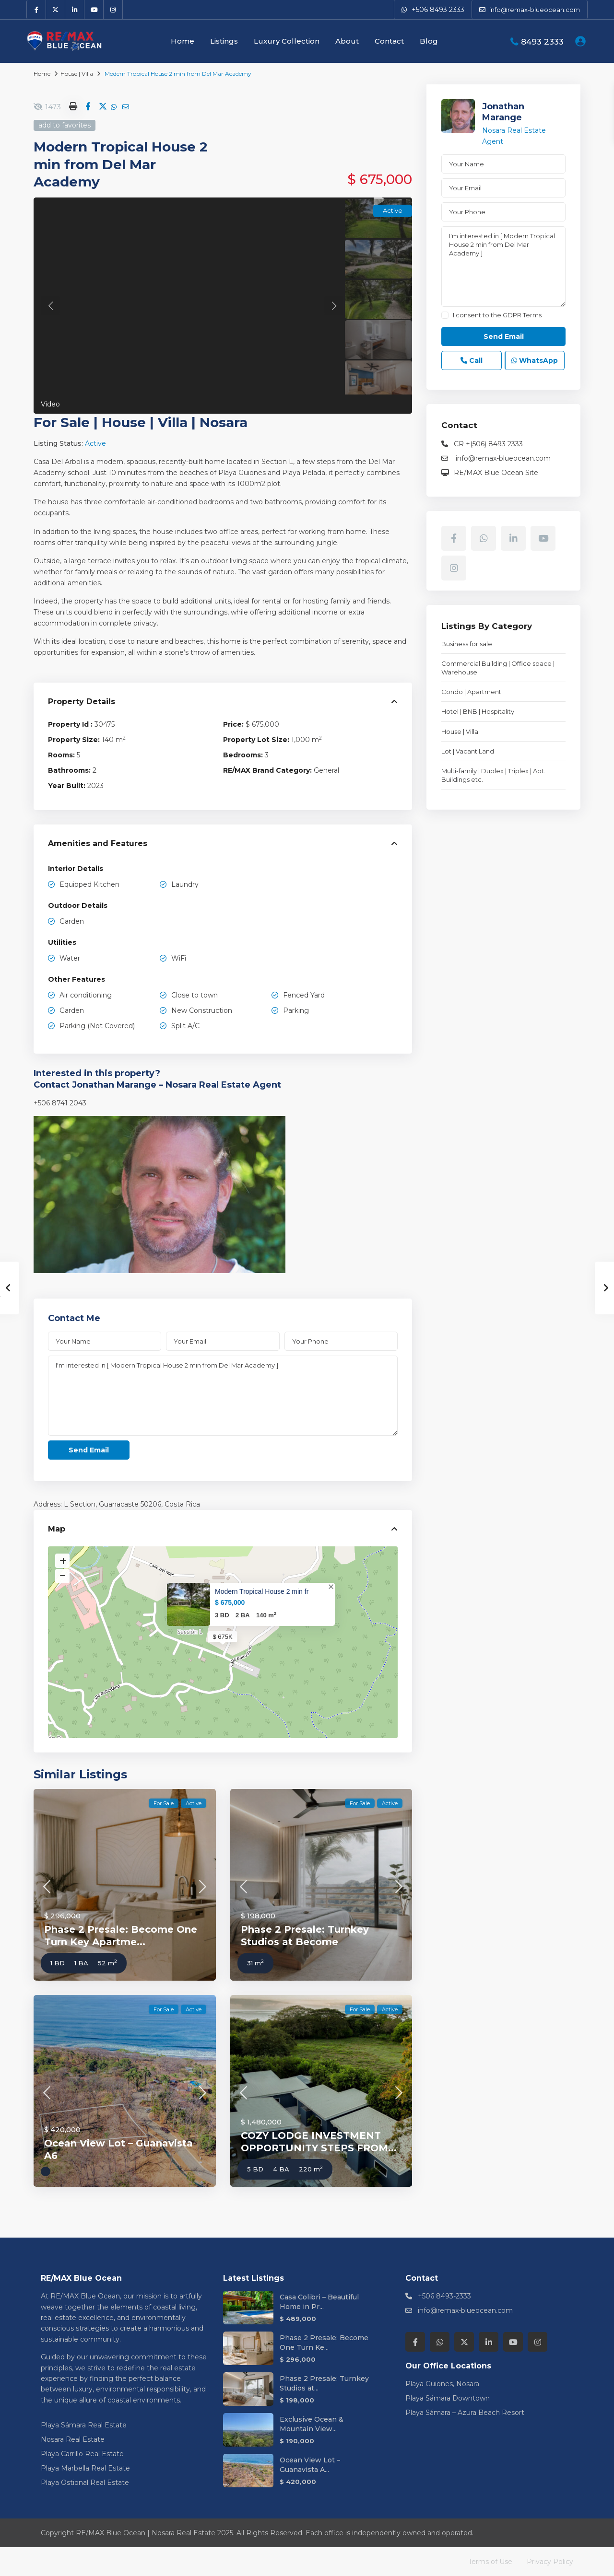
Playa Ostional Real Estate (85, 2482)
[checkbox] (445, 315)
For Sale (62, 422)
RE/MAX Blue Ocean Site (496, 472)
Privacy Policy (550, 2561)
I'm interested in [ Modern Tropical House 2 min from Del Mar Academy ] (223, 1396)
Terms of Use (490, 2561)
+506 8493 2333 (438, 9)
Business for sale (466, 644)
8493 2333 (542, 41)
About (347, 41)
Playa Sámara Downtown (447, 2398)
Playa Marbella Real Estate (85, 2468)
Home (182, 41)
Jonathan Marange (503, 112)
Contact (389, 41)
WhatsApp (534, 360)
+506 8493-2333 (444, 2296)
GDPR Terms (522, 315)
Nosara (224, 422)
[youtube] (94, 9)
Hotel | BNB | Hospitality (477, 711)
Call (471, 360)
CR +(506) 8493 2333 (488, 444)
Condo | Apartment (471, 692)
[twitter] (55, 9)
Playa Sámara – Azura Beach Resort (464, 2412)
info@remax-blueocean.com (502, 458)
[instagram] (113, 9)
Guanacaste (119, 1504)
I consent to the (497, 315)
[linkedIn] (74, 9)
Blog (429, 41)
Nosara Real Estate (73, 2439)
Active (95, 443)
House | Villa (76, 73)
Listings (224, 41)
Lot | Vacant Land (467, 751)
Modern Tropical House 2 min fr (261, 1591)
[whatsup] (483, 538)
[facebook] (36, 9)
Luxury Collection (286, 41)
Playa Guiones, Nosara (442, 2383)
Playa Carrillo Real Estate (82, 2453)
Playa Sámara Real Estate (84, 2425)
